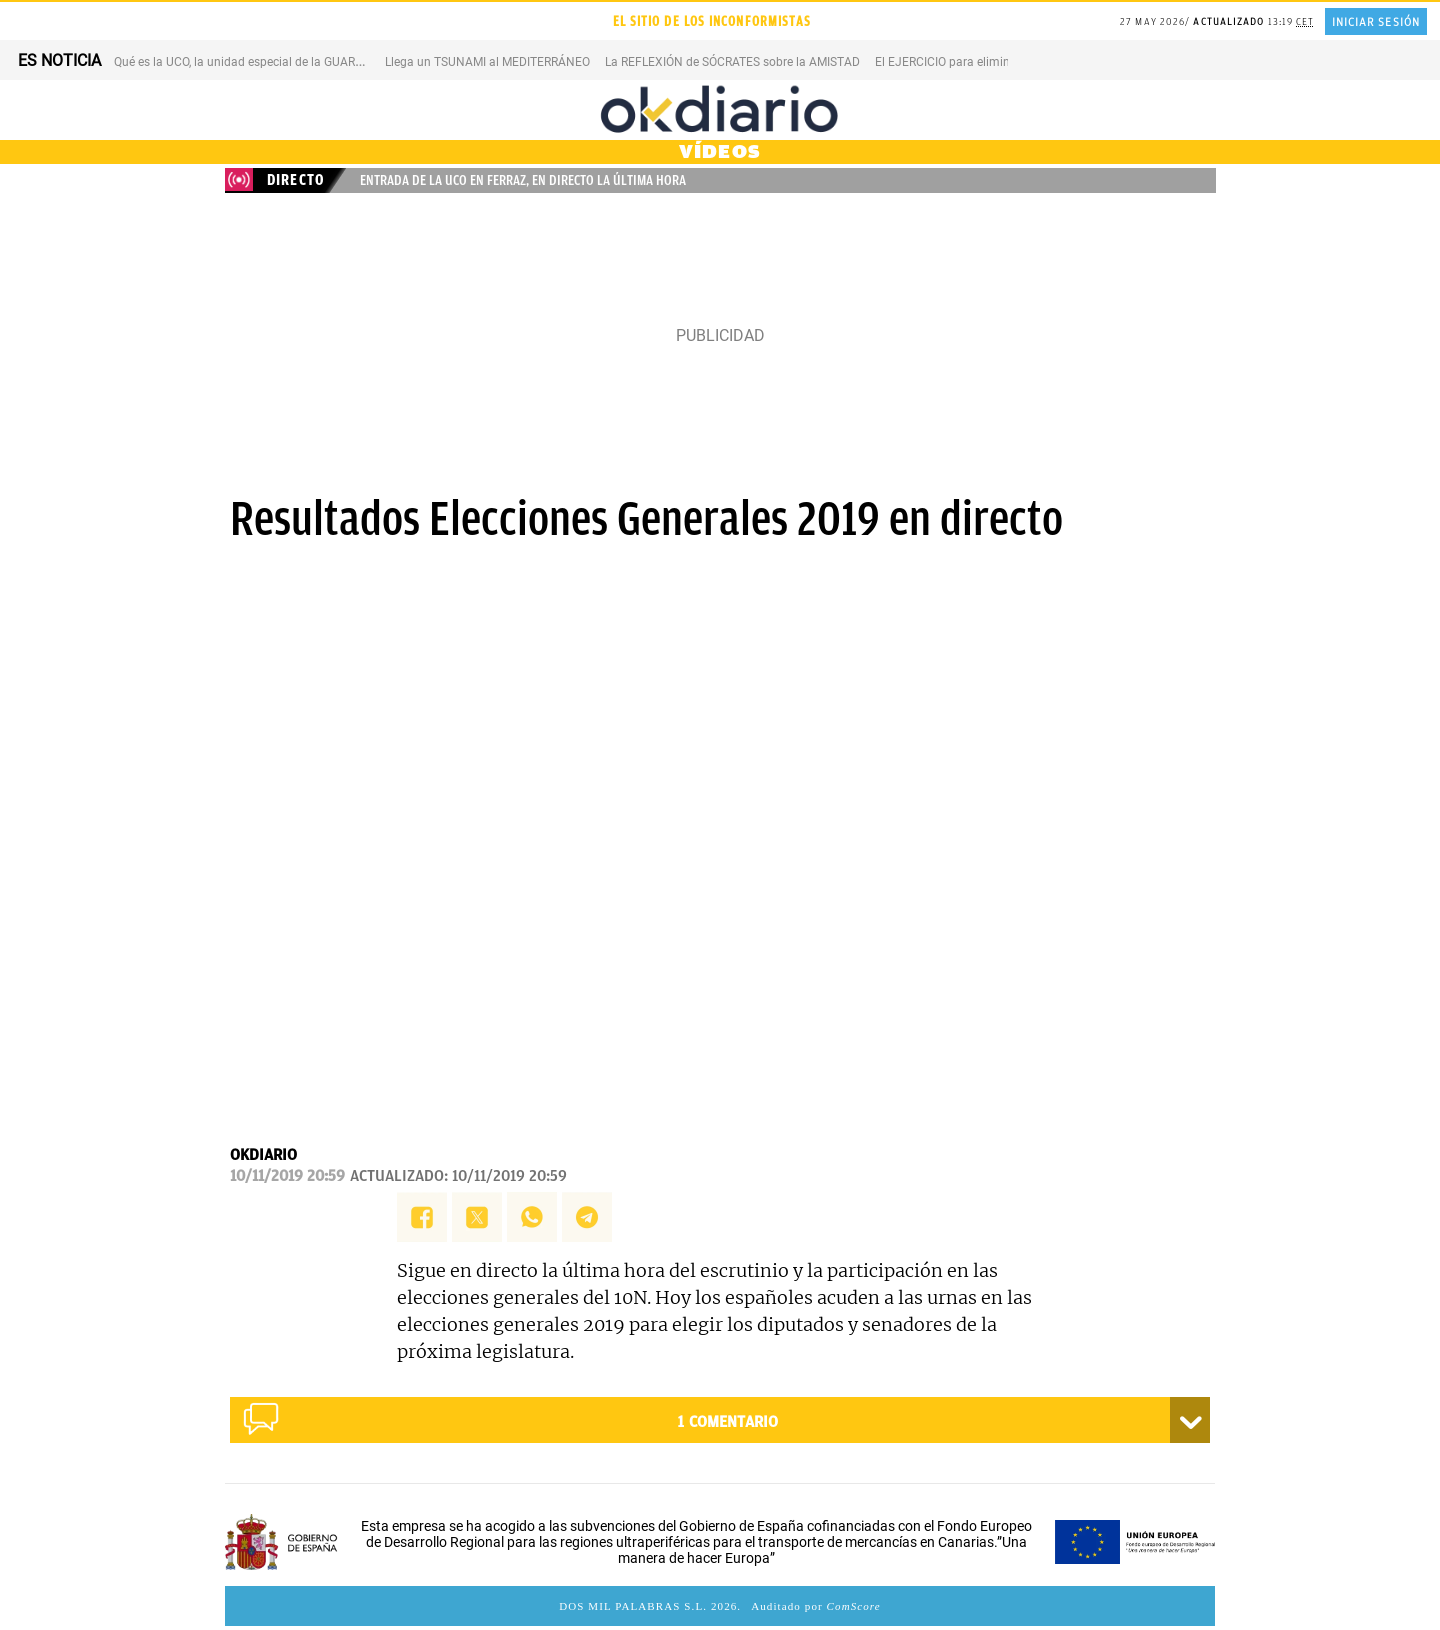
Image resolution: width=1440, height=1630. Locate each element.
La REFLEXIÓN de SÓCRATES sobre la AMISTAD (732, 62)
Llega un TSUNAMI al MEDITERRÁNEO (487, 62)
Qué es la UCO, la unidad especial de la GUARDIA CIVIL (259, 62)
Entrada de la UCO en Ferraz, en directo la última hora (523, 180)
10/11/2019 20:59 (287, 1176)
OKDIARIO (263, 1155)
